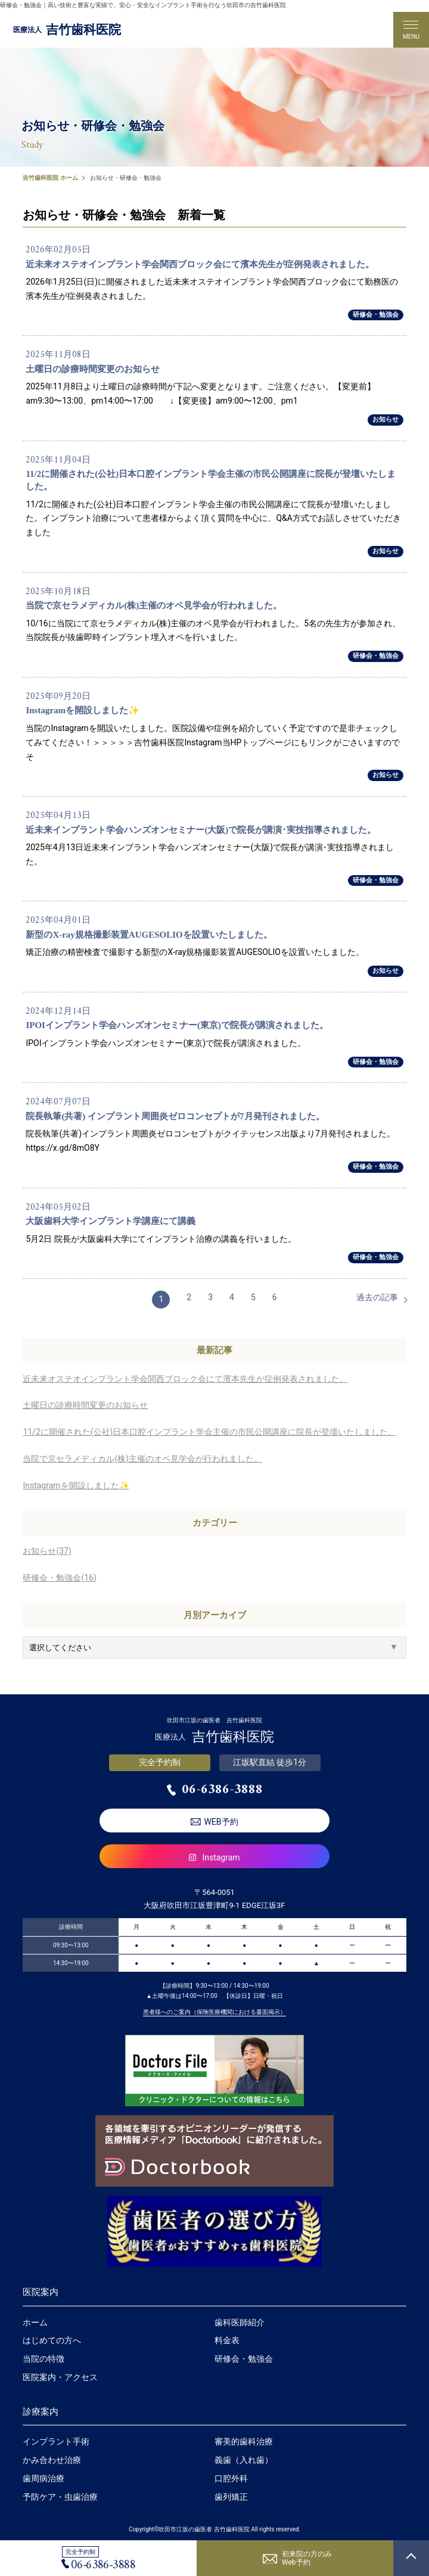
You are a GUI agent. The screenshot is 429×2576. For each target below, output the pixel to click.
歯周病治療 (43, 2478)
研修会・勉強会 (376, 315)
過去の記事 (377, 1297)
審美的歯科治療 (243, 2441)
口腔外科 (231, 2478)
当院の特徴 (43, 2358)
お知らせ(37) (47, 1551)
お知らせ (385, 419)
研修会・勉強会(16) (59, 1577)
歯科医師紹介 (239, 2322)
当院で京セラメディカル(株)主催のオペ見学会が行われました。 (142, 1458)
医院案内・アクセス (60, 2377)
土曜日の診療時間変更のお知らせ (85, 1405)
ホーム (35, 2322)
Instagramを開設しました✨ (76, 1485)
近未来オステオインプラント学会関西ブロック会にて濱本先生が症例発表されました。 (185, 1379)
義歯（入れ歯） (243, 2460)
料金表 (227, 2340)
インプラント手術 (56, 2441)
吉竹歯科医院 (67, 30)
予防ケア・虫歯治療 (60, 2497)
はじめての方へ (52, 2340)
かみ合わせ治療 (52, 2460)
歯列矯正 (231, 2497)
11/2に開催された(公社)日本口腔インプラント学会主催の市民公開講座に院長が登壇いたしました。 (209, 1432)
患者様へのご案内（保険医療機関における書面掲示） (214, 2012)
